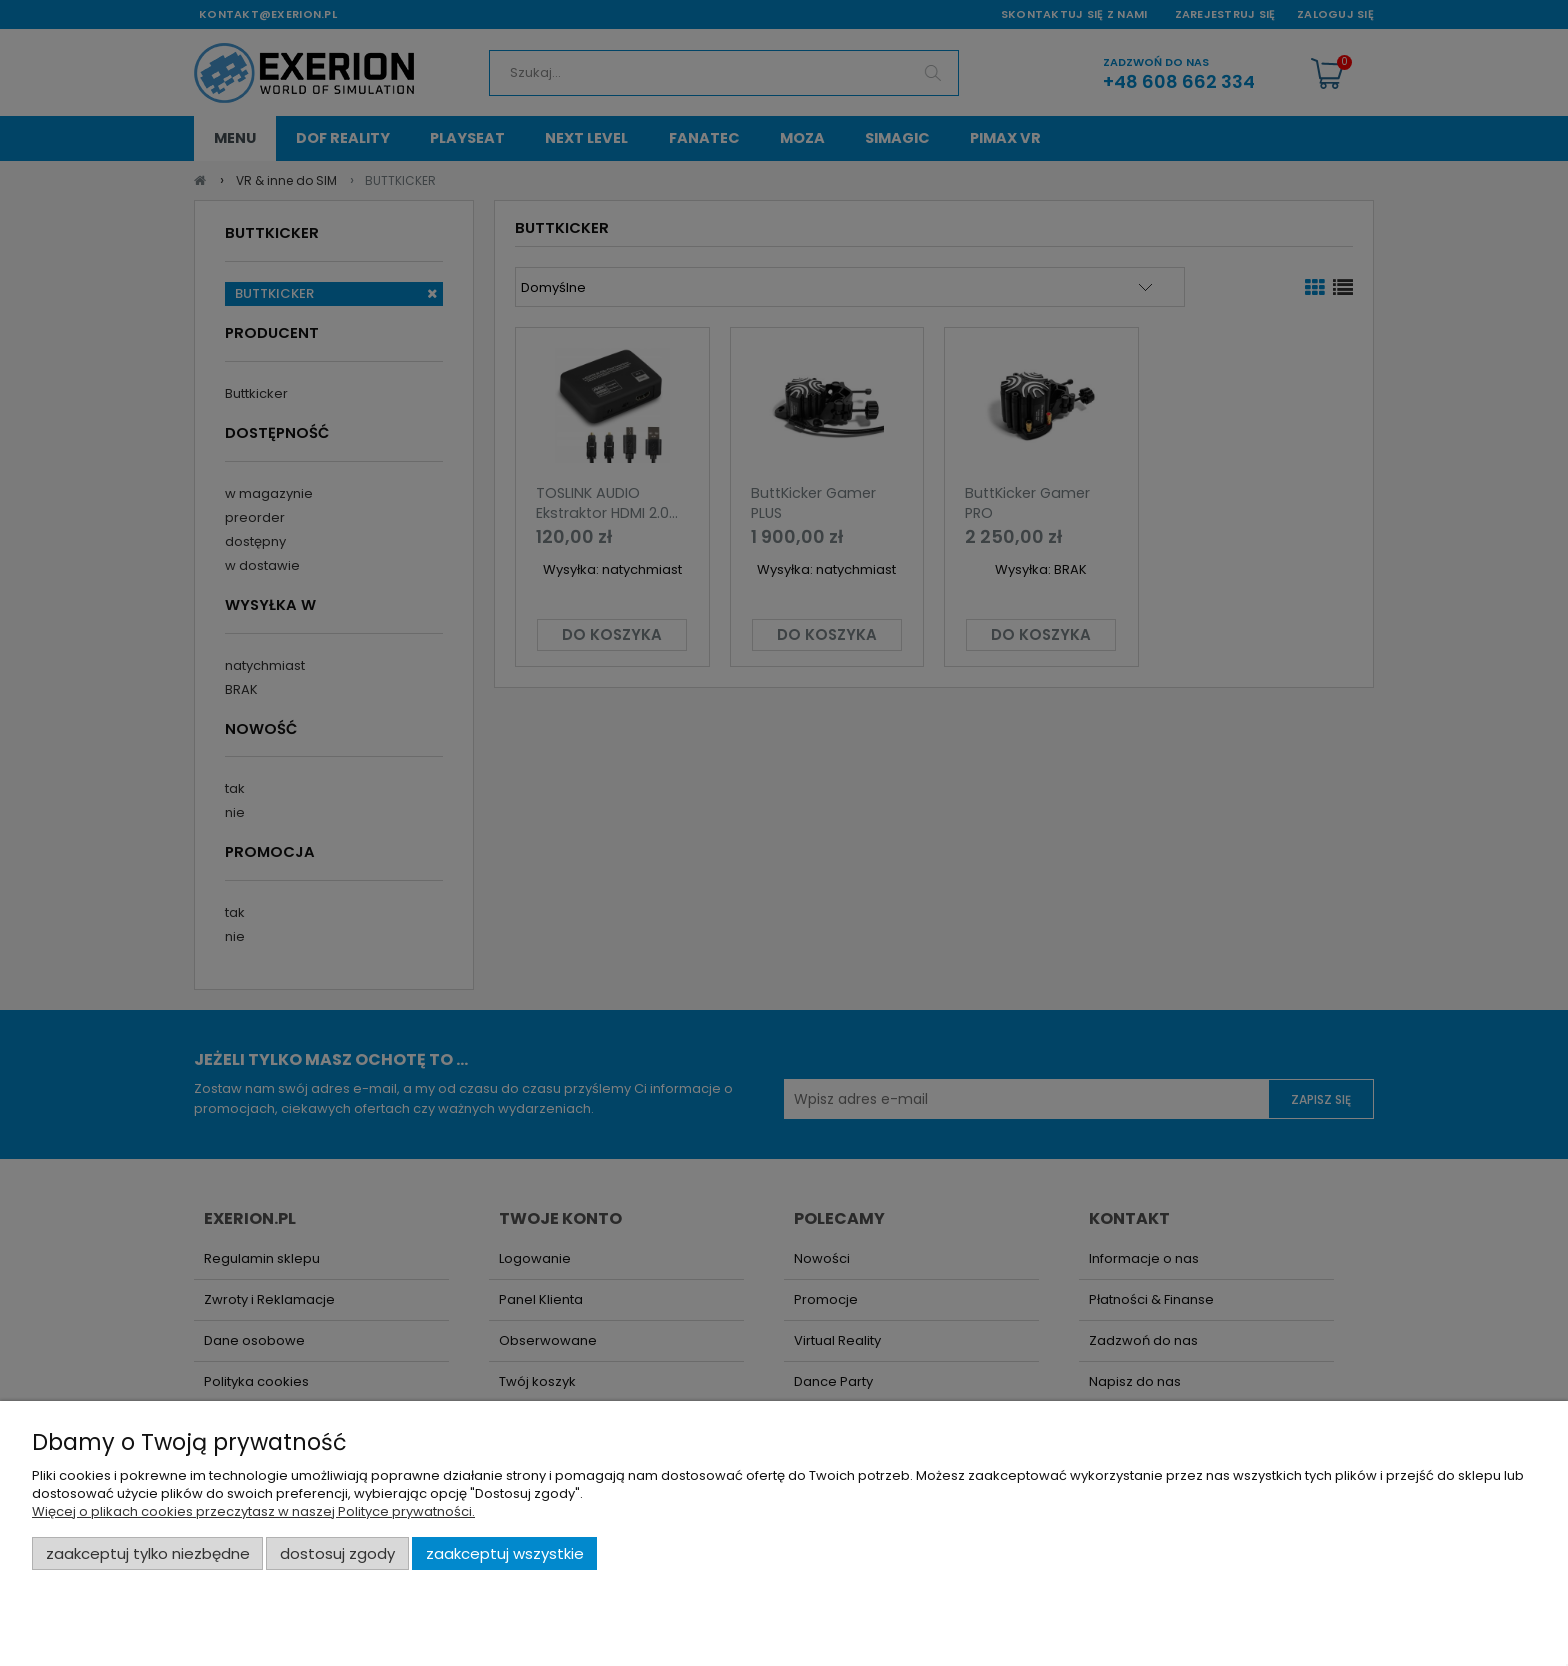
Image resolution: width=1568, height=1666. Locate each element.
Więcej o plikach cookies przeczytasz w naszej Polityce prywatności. (253, 1511)
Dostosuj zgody (337, 1553)
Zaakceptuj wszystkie (505, 1553)
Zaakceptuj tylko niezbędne (148, 1553)
